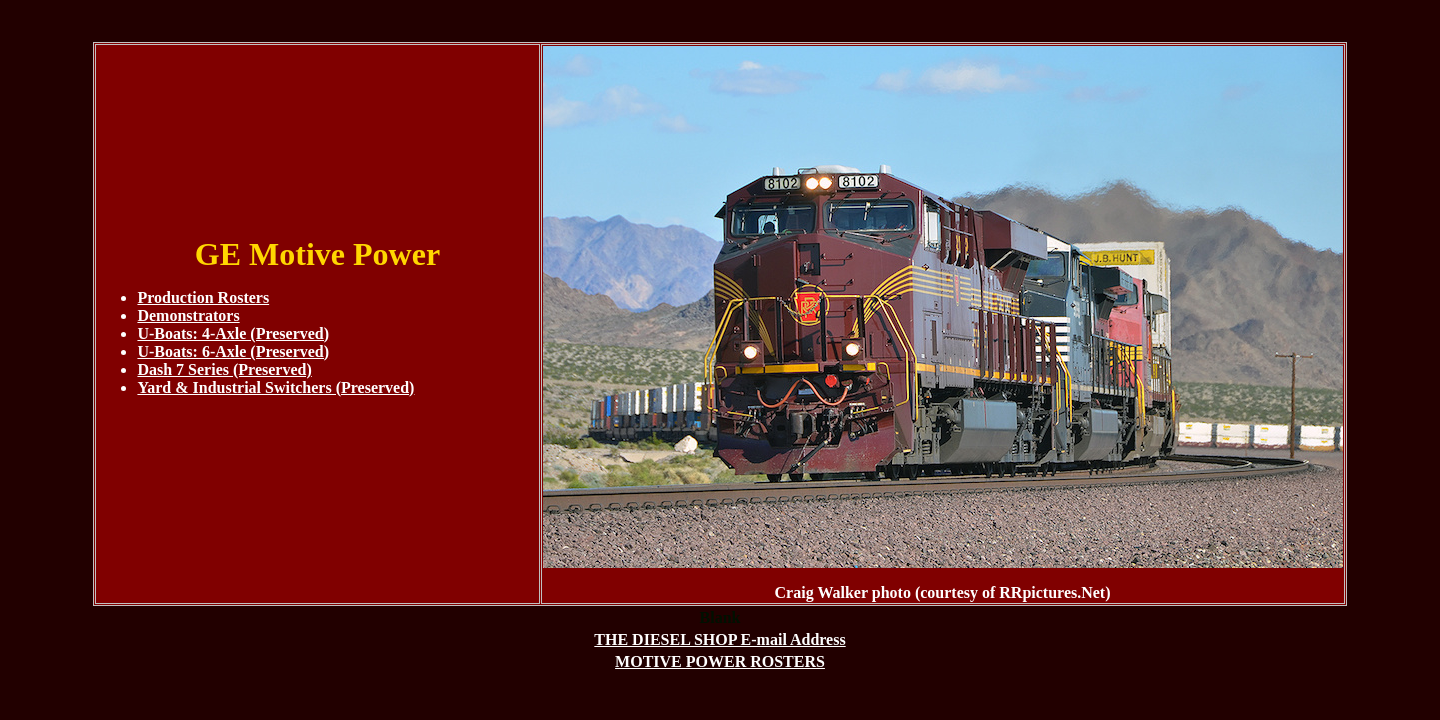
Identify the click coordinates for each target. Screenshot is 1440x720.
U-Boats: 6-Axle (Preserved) (233, 351)
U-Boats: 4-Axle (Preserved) (233, 333)
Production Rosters (203, 297)
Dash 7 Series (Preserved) (224, 369)
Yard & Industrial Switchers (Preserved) (275, 387)
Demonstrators (188, 315)
